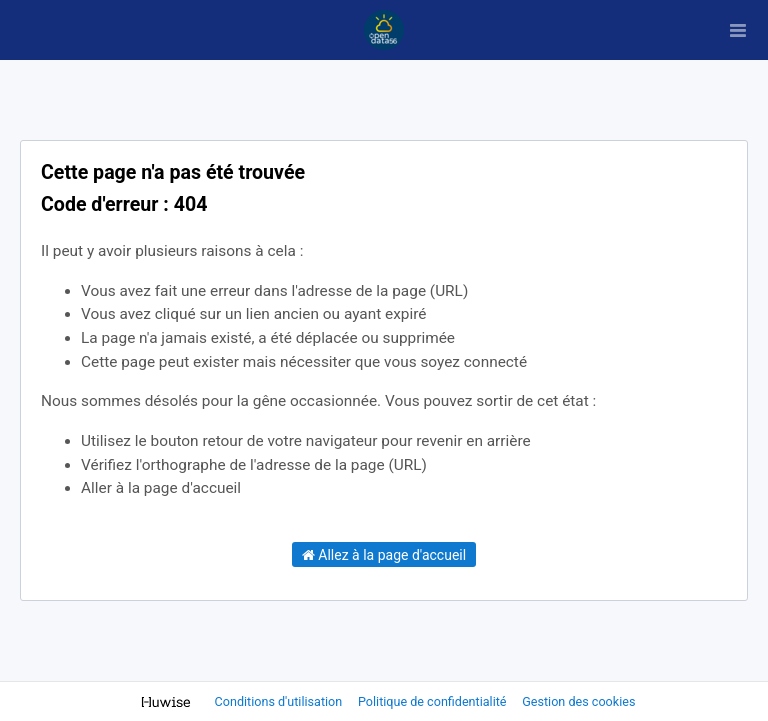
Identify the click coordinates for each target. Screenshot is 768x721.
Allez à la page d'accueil (384, 555)
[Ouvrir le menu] (738, 30)
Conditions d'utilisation (280, 701)
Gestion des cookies (578, 701)
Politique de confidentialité (434, 701)
